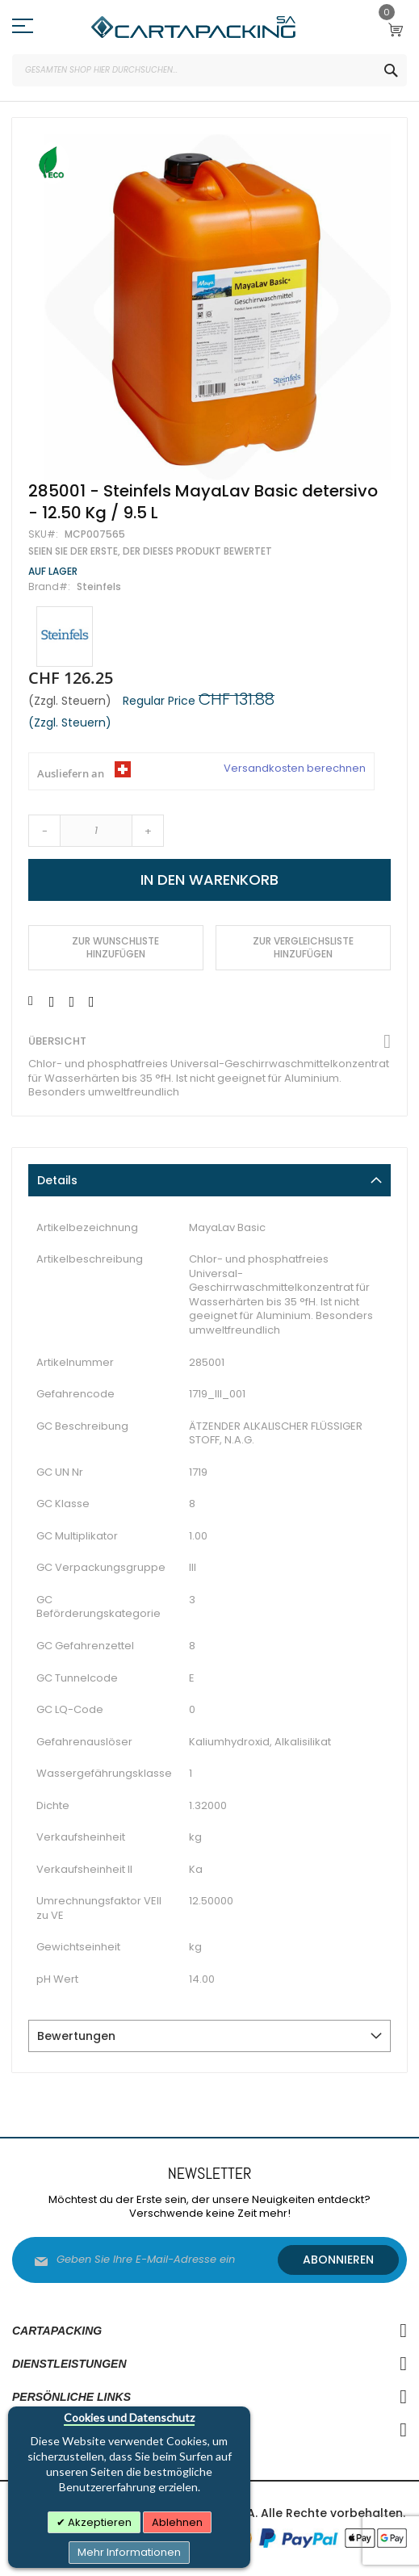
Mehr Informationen (129, 2552)
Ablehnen (177, 2522)
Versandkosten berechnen (295, 768)
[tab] (209, 1180)
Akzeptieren (98, 2522)
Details (57, 1180)
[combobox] (209, 70)
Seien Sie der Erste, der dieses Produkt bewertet (150, 551)
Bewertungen (76, 2036)
